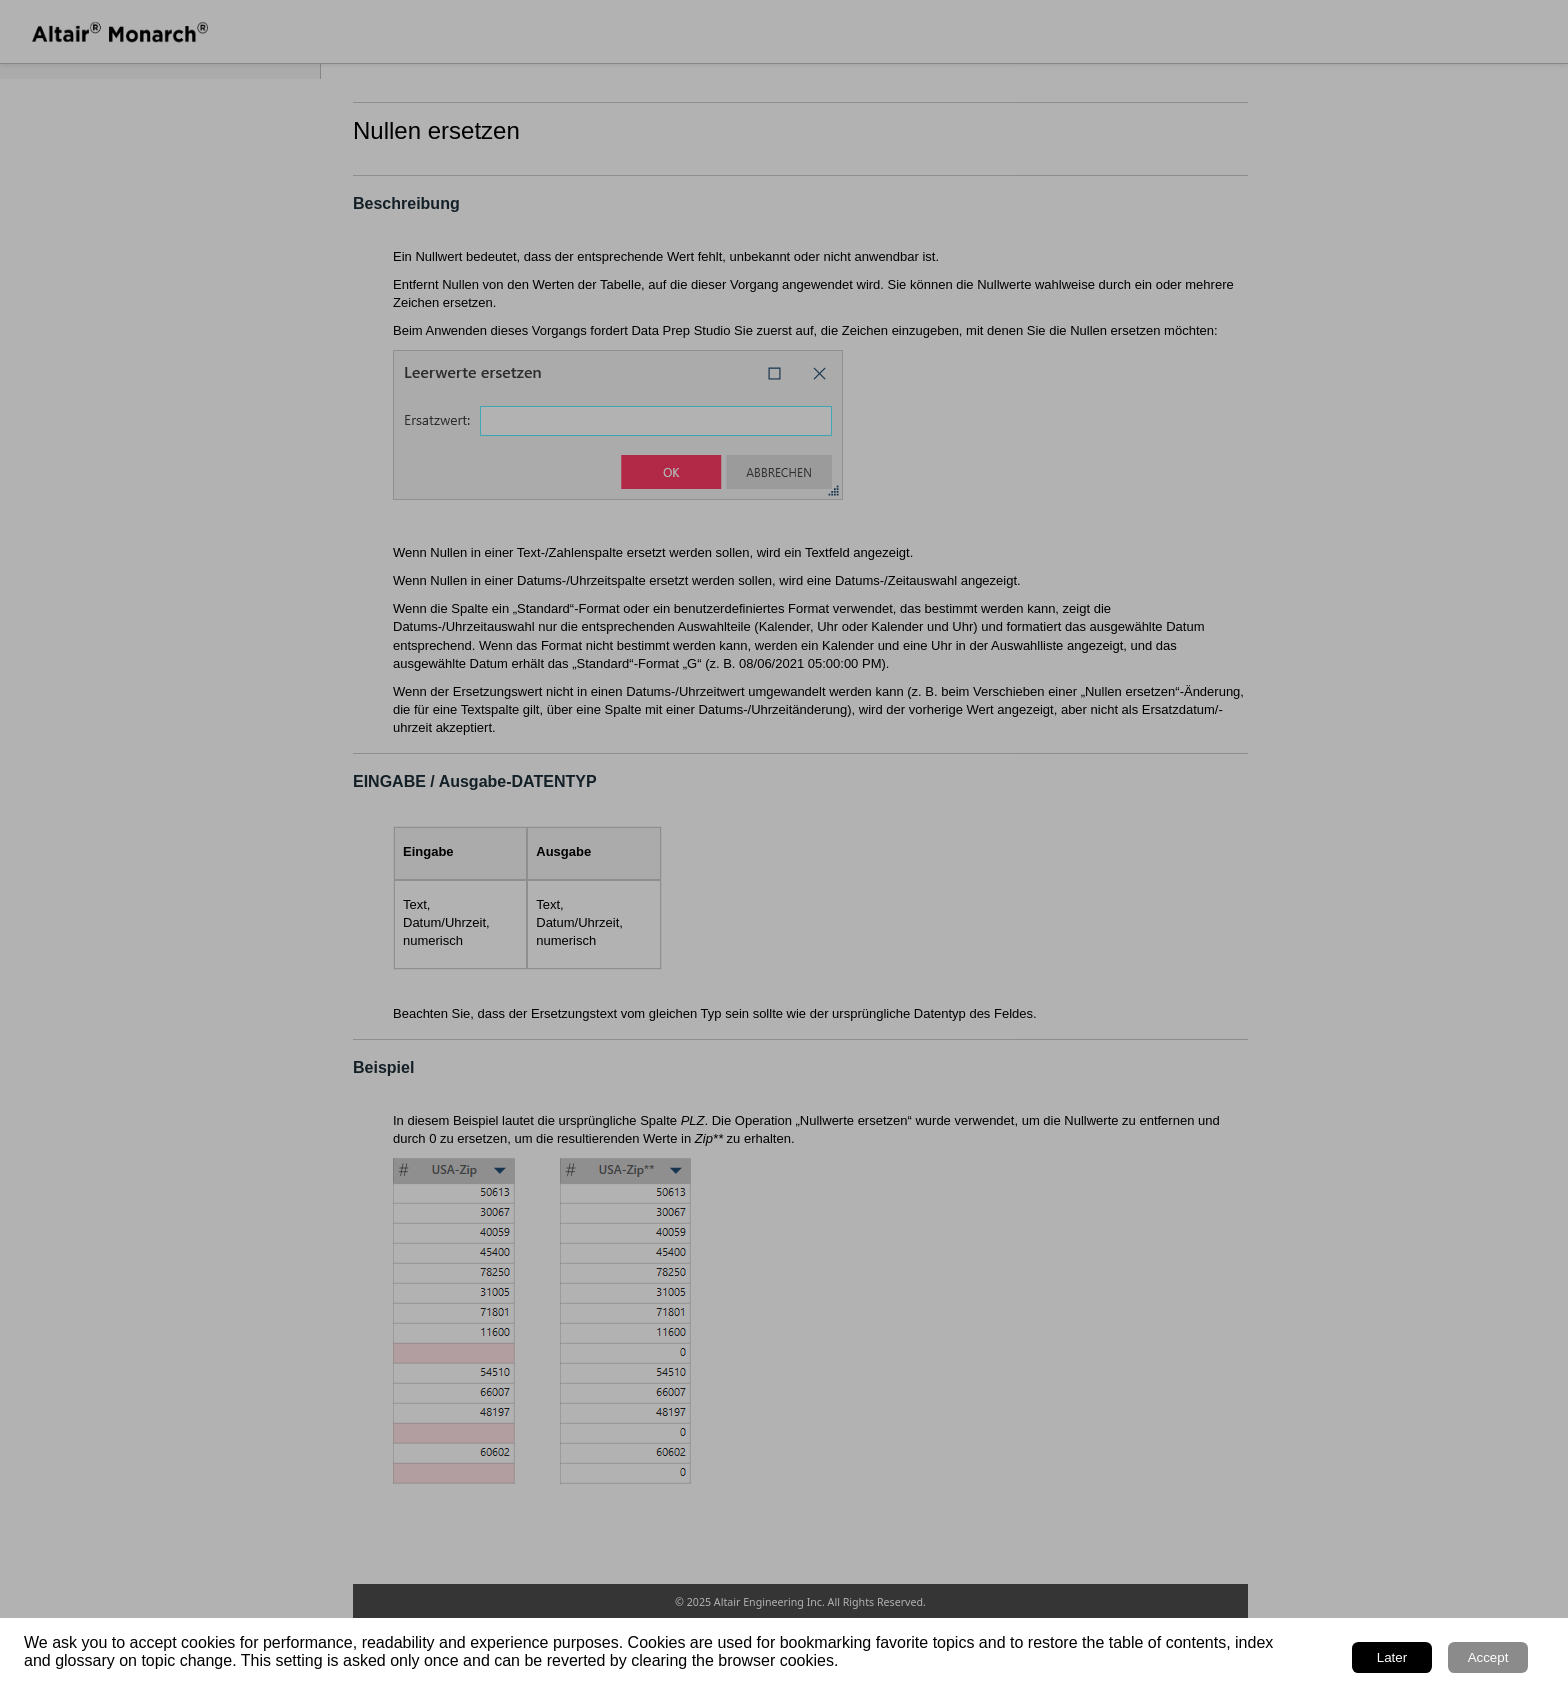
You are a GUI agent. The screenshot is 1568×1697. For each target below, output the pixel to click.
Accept (1488, 1657)
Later (1392, 1657)
